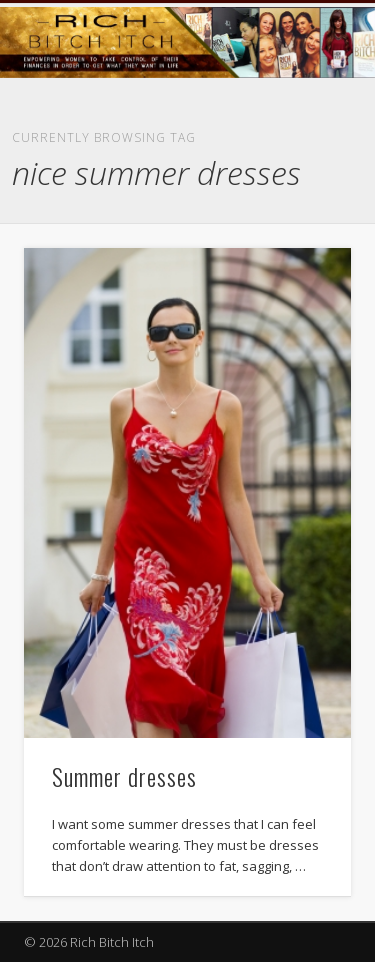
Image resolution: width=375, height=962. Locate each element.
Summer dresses (124, 776)
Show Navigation (303, 179)
